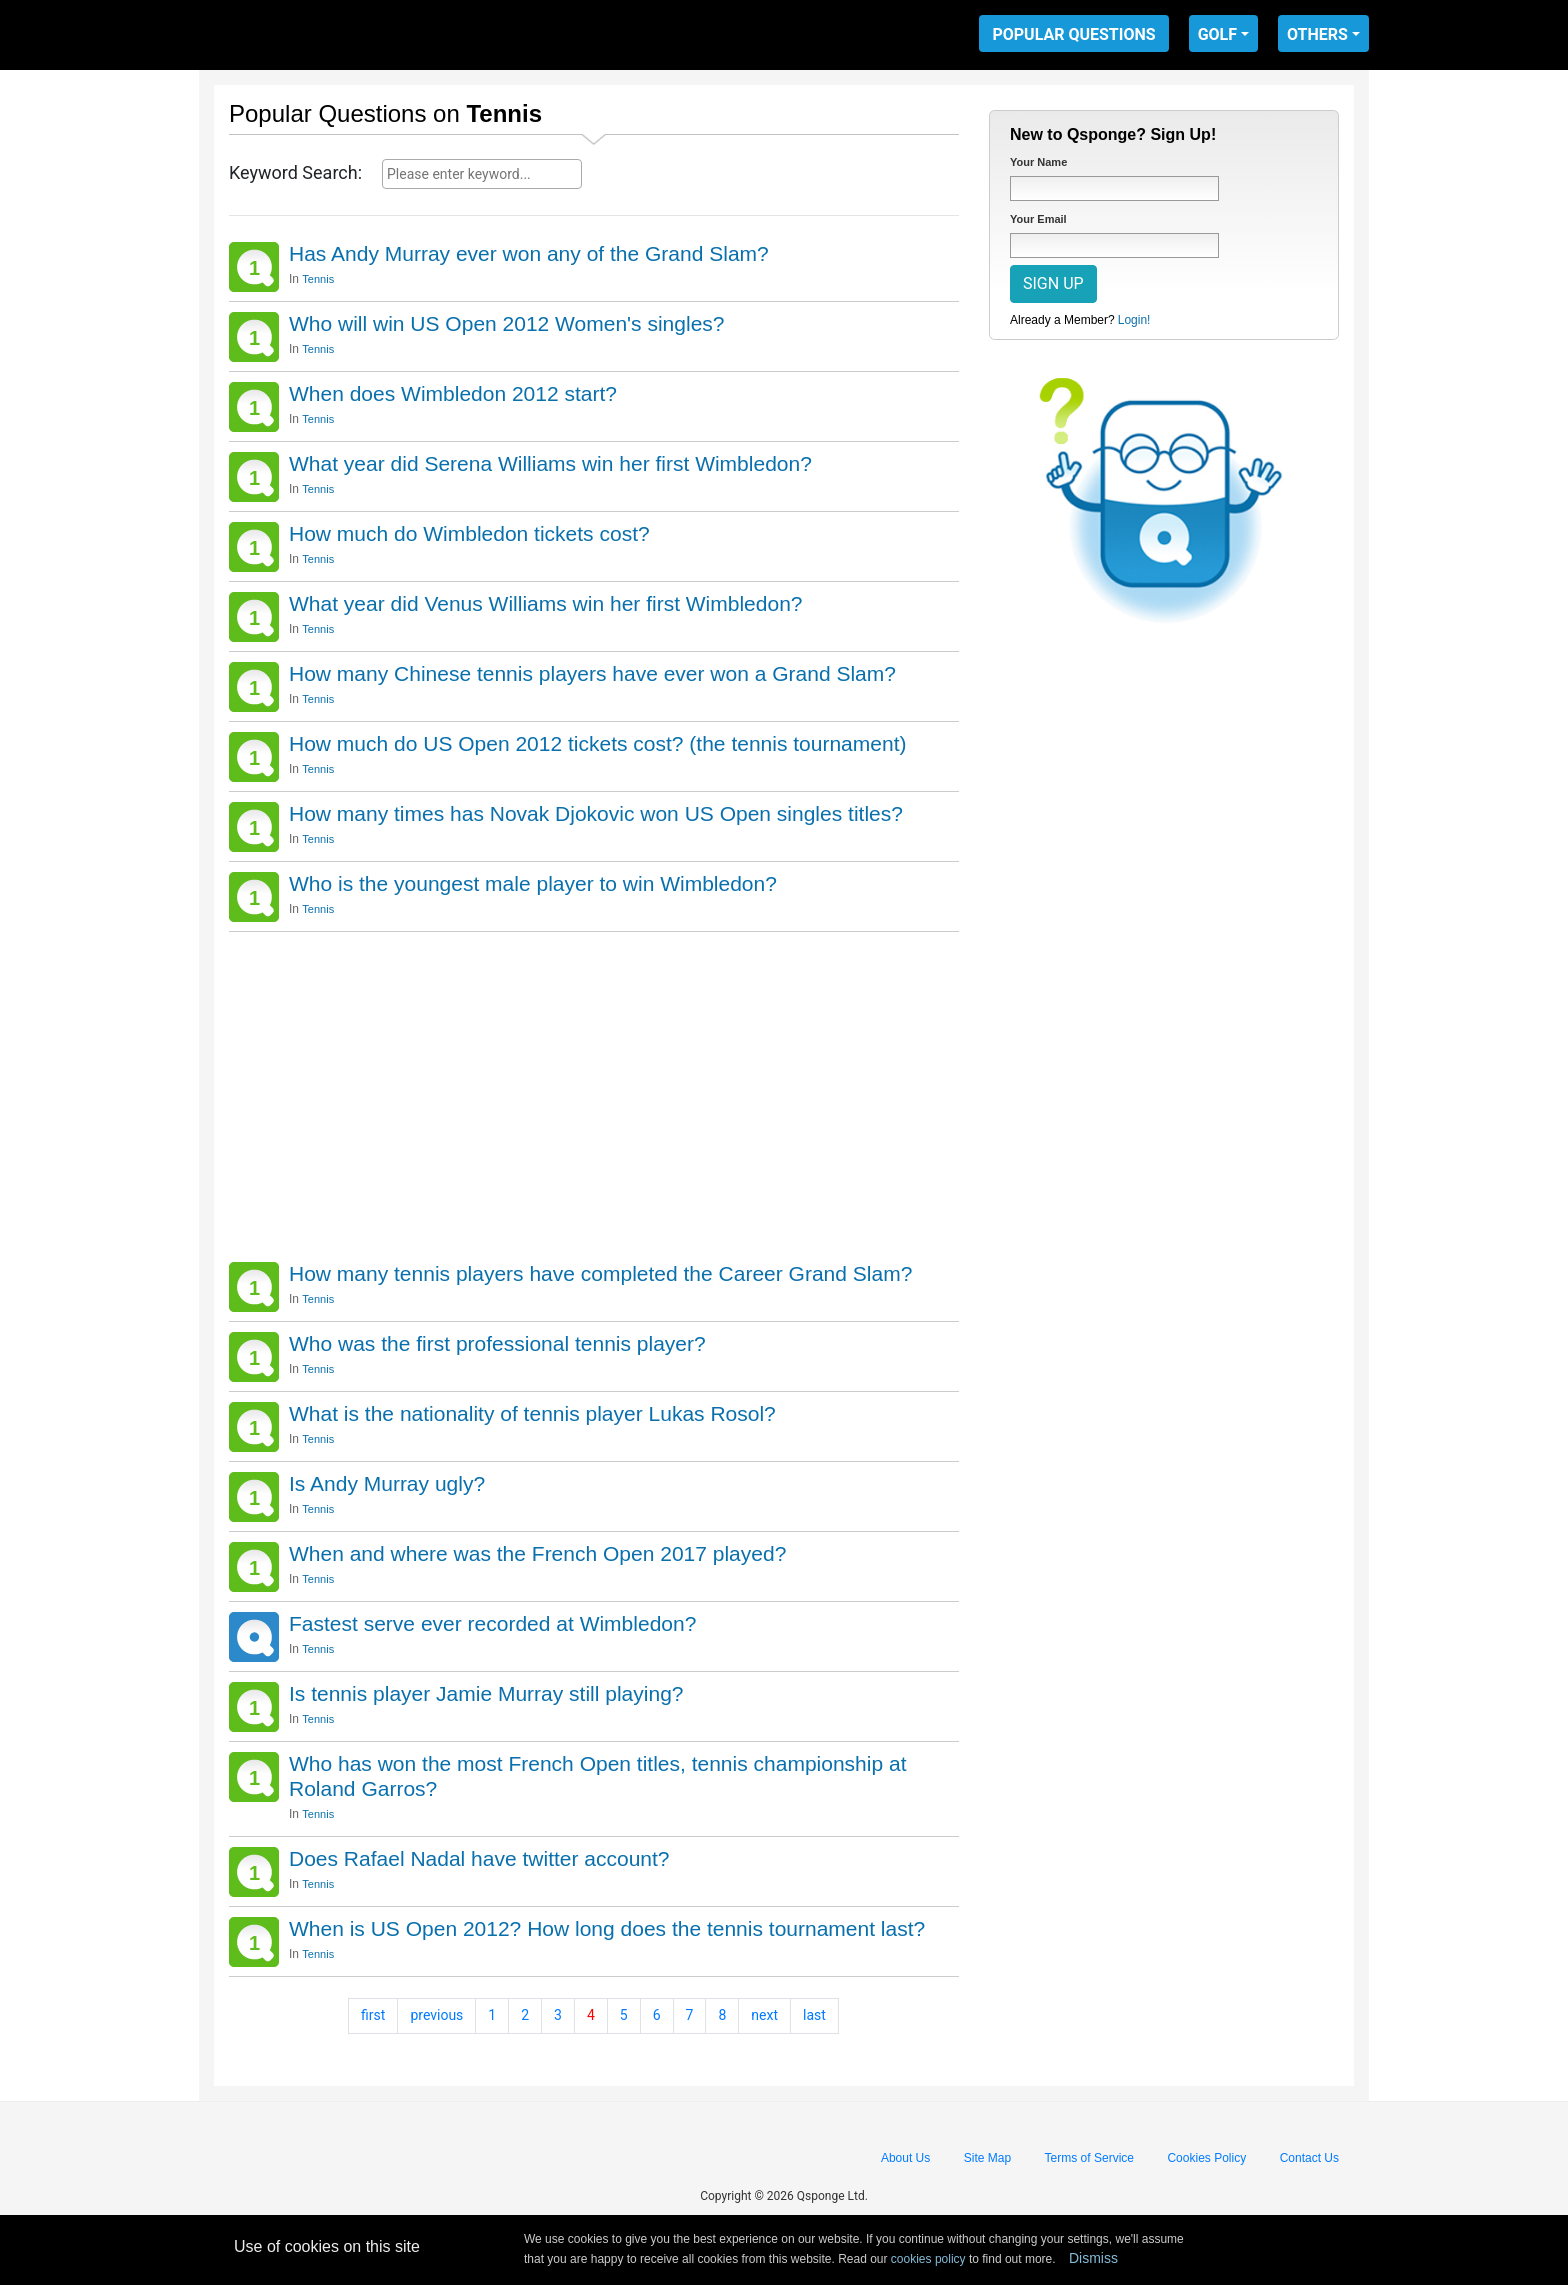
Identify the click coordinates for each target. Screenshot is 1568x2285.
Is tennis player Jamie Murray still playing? (486, 1693)
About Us (905, 2158)
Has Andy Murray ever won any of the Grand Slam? (529, 253)
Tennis (318, 279)
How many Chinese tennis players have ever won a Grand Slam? (592, 673)
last (814, 2015)
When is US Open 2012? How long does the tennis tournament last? (607, 1928)
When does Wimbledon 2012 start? (453, 393)
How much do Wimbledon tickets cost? (469, 533)
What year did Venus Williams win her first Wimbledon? (546, 603)
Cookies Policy (1206, 2158)
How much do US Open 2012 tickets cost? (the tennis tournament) (597, 743)
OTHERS (1317, 34)
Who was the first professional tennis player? (497, 1343)
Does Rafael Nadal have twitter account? (479, 1858)
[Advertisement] (594, 1092)
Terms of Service (1089, 2158)
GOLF (1217, 34)
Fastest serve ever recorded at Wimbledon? (492, 1623)
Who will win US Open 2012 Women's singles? (506, 323)
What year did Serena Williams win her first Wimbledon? (550, 463)
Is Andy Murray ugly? (387, 1483)
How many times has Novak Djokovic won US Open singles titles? (596, 813)
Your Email (1038, 219)
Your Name (1038, 162)
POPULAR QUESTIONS (1073, 34)
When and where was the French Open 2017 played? (537, 1553)
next (764, 2015)
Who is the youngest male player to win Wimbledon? (533, 883)
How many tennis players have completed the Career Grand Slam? (600, 1273)
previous (436, 2015)
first (373, 2015)
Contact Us (1309, 2158)
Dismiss (1093, 2258)
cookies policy (928, 2259)
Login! (1134, 320)
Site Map (987, 2158)
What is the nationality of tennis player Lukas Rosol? (532, 1413)
